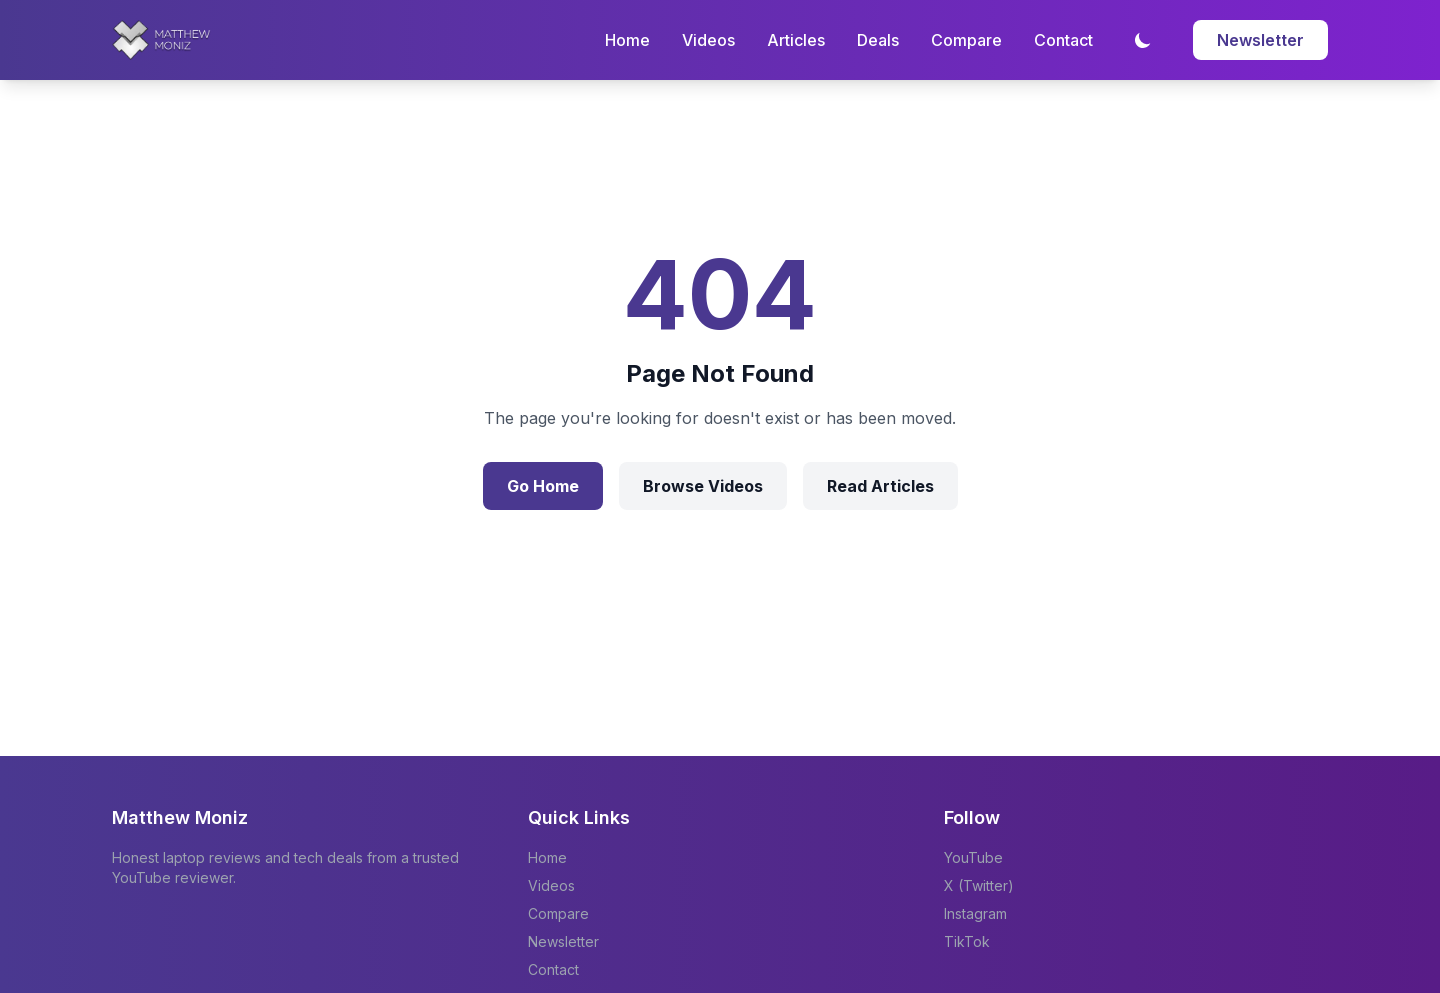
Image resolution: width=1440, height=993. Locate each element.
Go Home (543, 486)
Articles (796, 40)
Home (627, 40)
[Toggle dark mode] (1143, 40)
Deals (878, 40)
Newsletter (1260, 40)
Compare (966, 40)
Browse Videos (703, 486)
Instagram (975, 913)
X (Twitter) (979, 885)
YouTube (973, 857)
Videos (708, 40)
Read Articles (880, 486)
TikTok (967, 941)
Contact (1063, 40)
